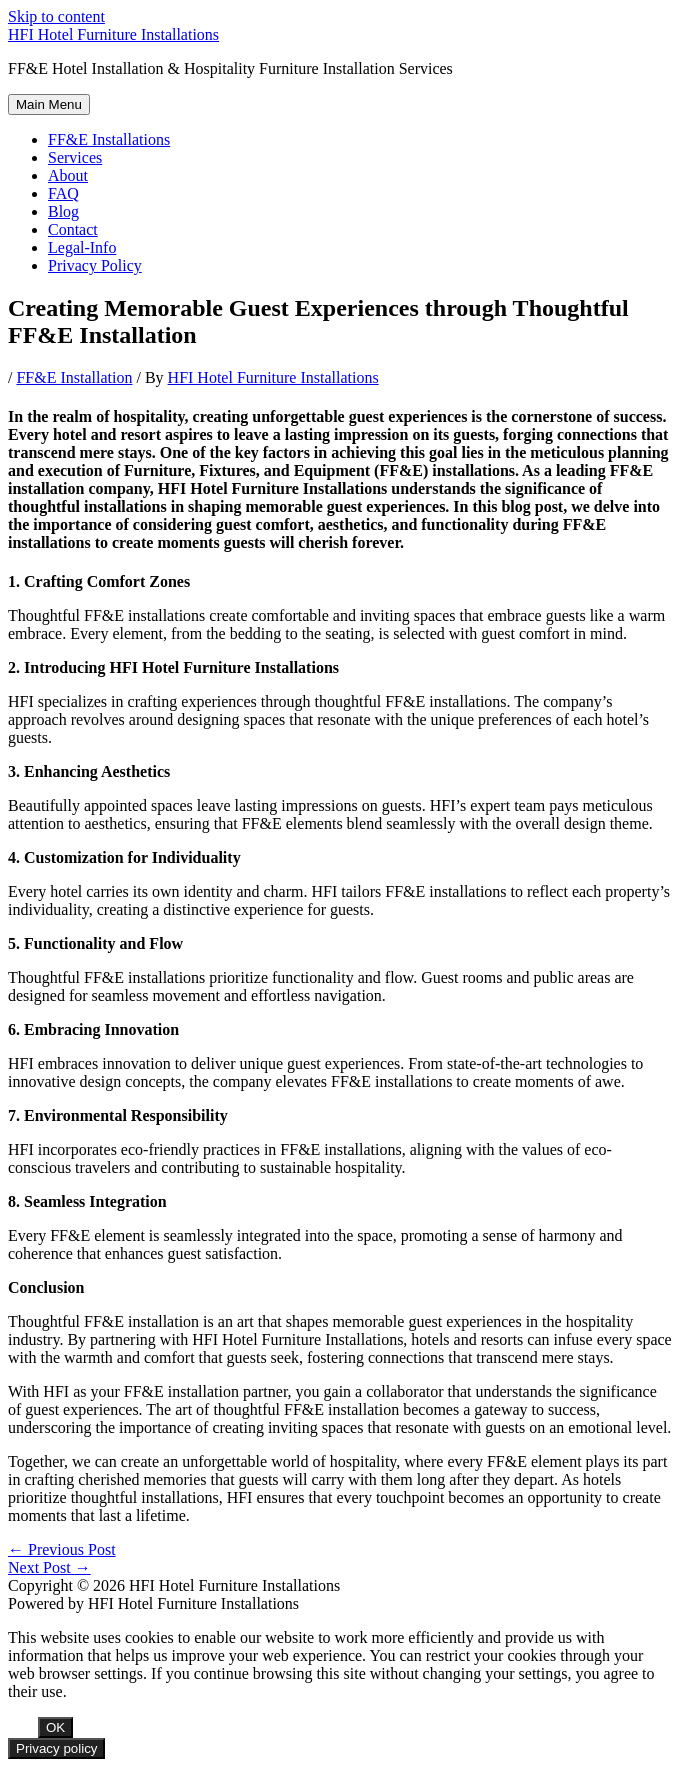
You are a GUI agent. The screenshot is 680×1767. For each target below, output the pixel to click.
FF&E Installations (109, 139)
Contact (73, 229)
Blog (63, 211)
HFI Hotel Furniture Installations (113, 34)
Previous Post (62, 1549)
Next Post (49, 1567)
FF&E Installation (74, 377)
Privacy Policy (95, 265)
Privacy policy (56, 1748)
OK (55, 1727)
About (68, 175)
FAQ (63, 193)
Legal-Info (82, 247)
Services (75, 157)
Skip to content (56, 16)
